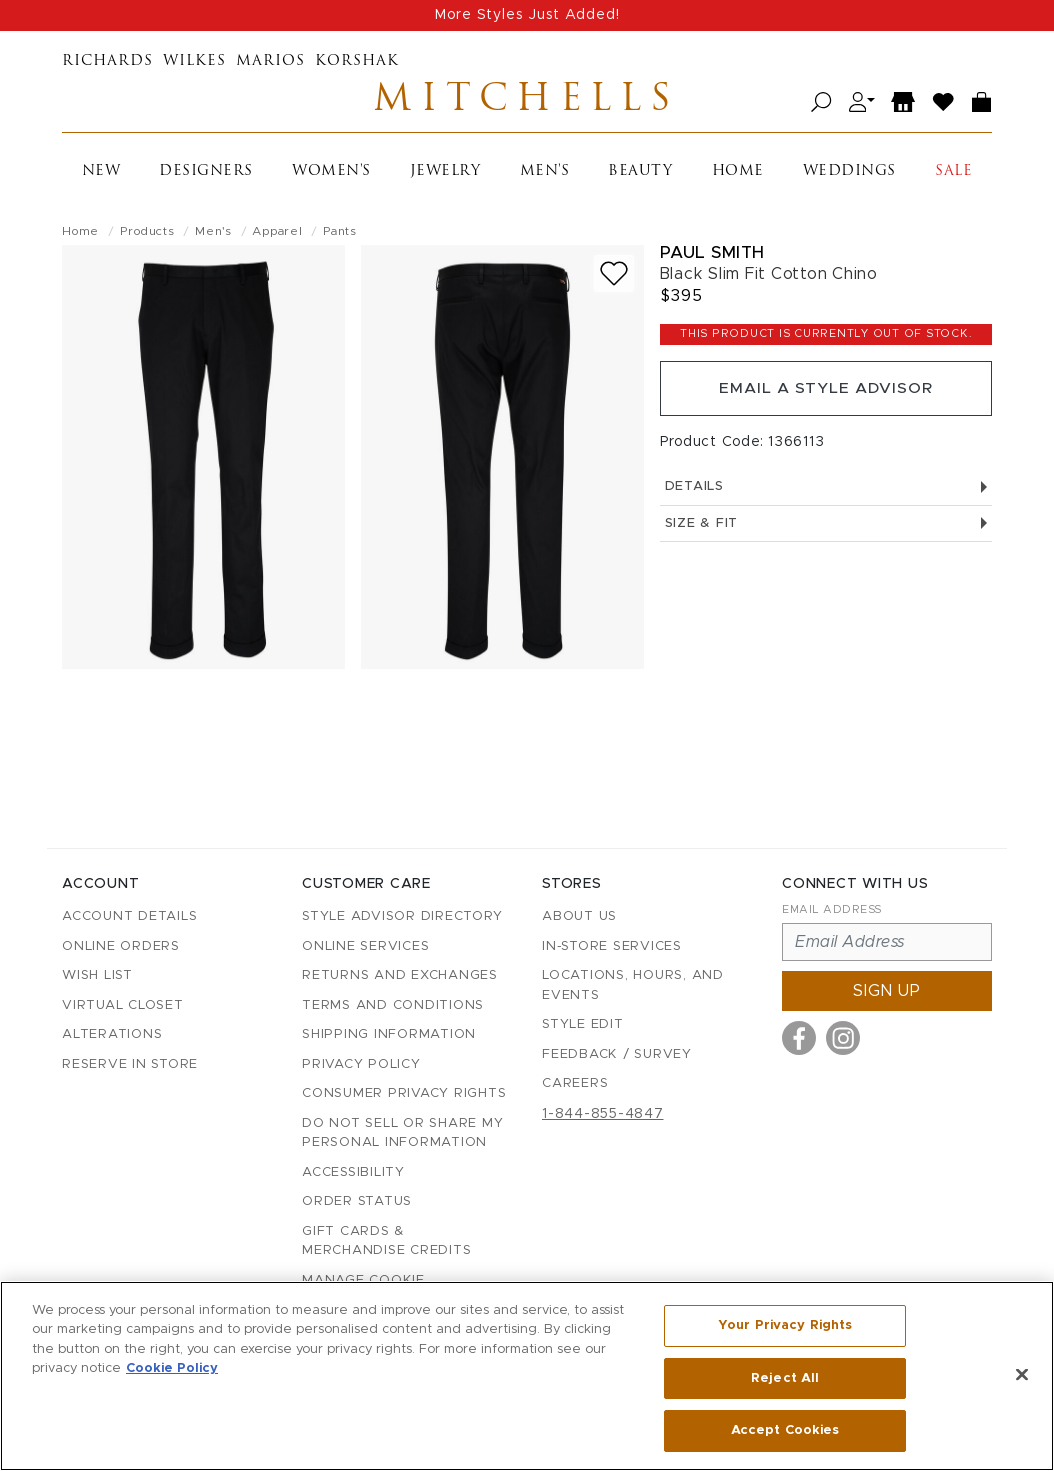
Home (738, 173)
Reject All (785, 1378)
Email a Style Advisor (825, 392)
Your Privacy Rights (785, 1326)
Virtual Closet (123, 1005)
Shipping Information (389, 1034)
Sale (953, 173)
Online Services (365, 946)
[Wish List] (944, 103)
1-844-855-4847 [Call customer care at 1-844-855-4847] (603, 1114)
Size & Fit (826, 528)
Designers (206, 173)
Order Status (357, 1201)
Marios (270, 61)
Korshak (357, 61)
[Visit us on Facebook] (799, 1038)
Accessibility (353, 1172)
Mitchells (527, 103)
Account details (129, 916)
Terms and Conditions (393, 1005)
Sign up (887, 991)
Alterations (112, 1034)
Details (826, 491)
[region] (527, 1376)
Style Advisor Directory (402, 916)
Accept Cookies (785, 1429)
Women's (331, 173)
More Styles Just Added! (527, 15)
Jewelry (445, 173)
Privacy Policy (361, 1064)
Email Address (832, 909)
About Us (579, 916)
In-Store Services (612, 946)
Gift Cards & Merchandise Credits (386, 1241)
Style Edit (583, 1024)
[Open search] (821, 103)
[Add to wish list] (614, 275)
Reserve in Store (130, 1064)
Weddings (849, 173)
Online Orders (121, 946)
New (101, 173)
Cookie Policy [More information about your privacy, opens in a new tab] (172, 1369)
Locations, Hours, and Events (633, 985)
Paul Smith (712, 254)
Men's (545, 173)
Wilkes (194, 61)
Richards (107, 61)
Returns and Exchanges (400, 975)
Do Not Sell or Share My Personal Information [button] (402, 1133)
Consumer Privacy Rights (404, 1093)
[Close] (1022, 1375)
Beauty (640, 173)
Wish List (97, 975)
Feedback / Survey (617, 1054)
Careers (575, 1083)
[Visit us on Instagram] (843, 1038)
